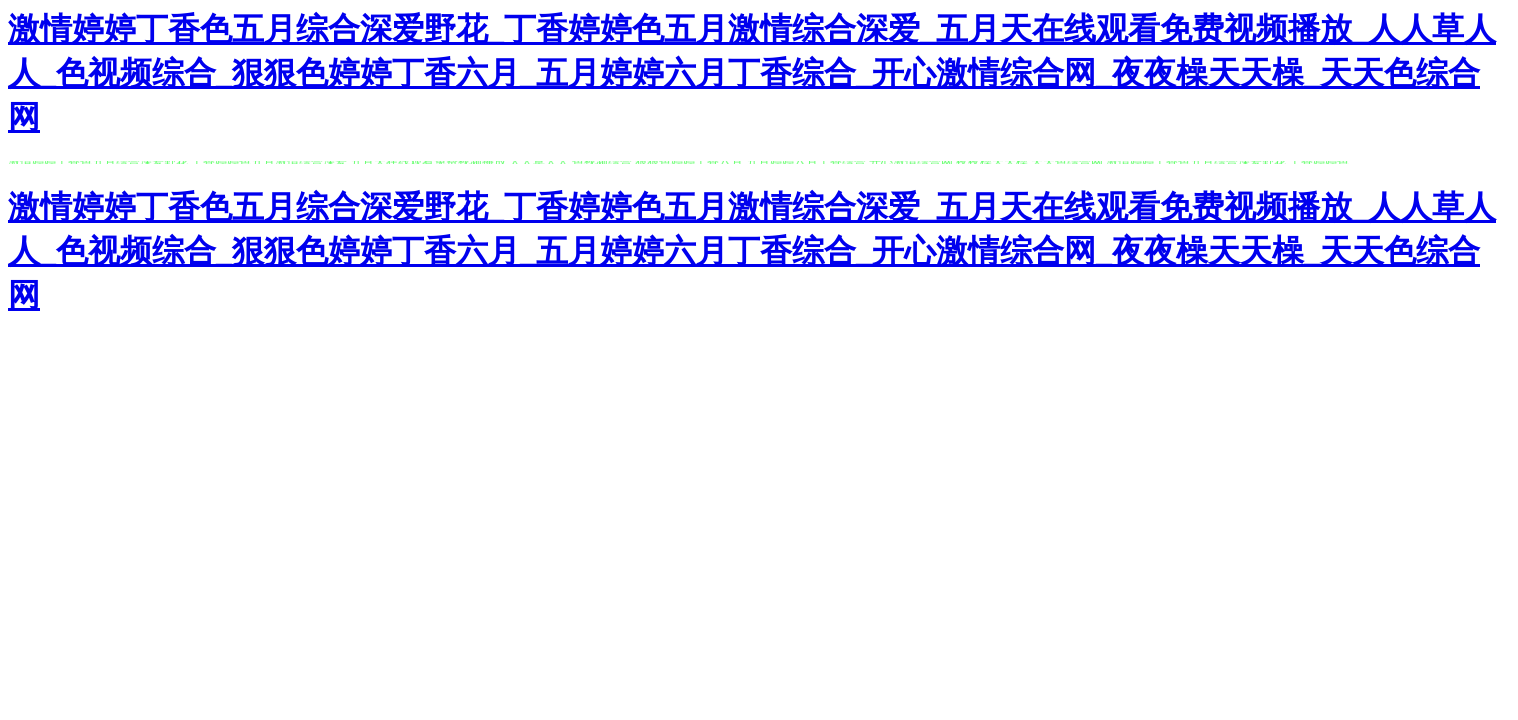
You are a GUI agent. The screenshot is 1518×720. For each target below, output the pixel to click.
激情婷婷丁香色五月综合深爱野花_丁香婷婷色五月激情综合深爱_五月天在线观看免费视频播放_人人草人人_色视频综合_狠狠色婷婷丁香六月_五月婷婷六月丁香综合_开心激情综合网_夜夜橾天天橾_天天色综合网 (752, 73)
